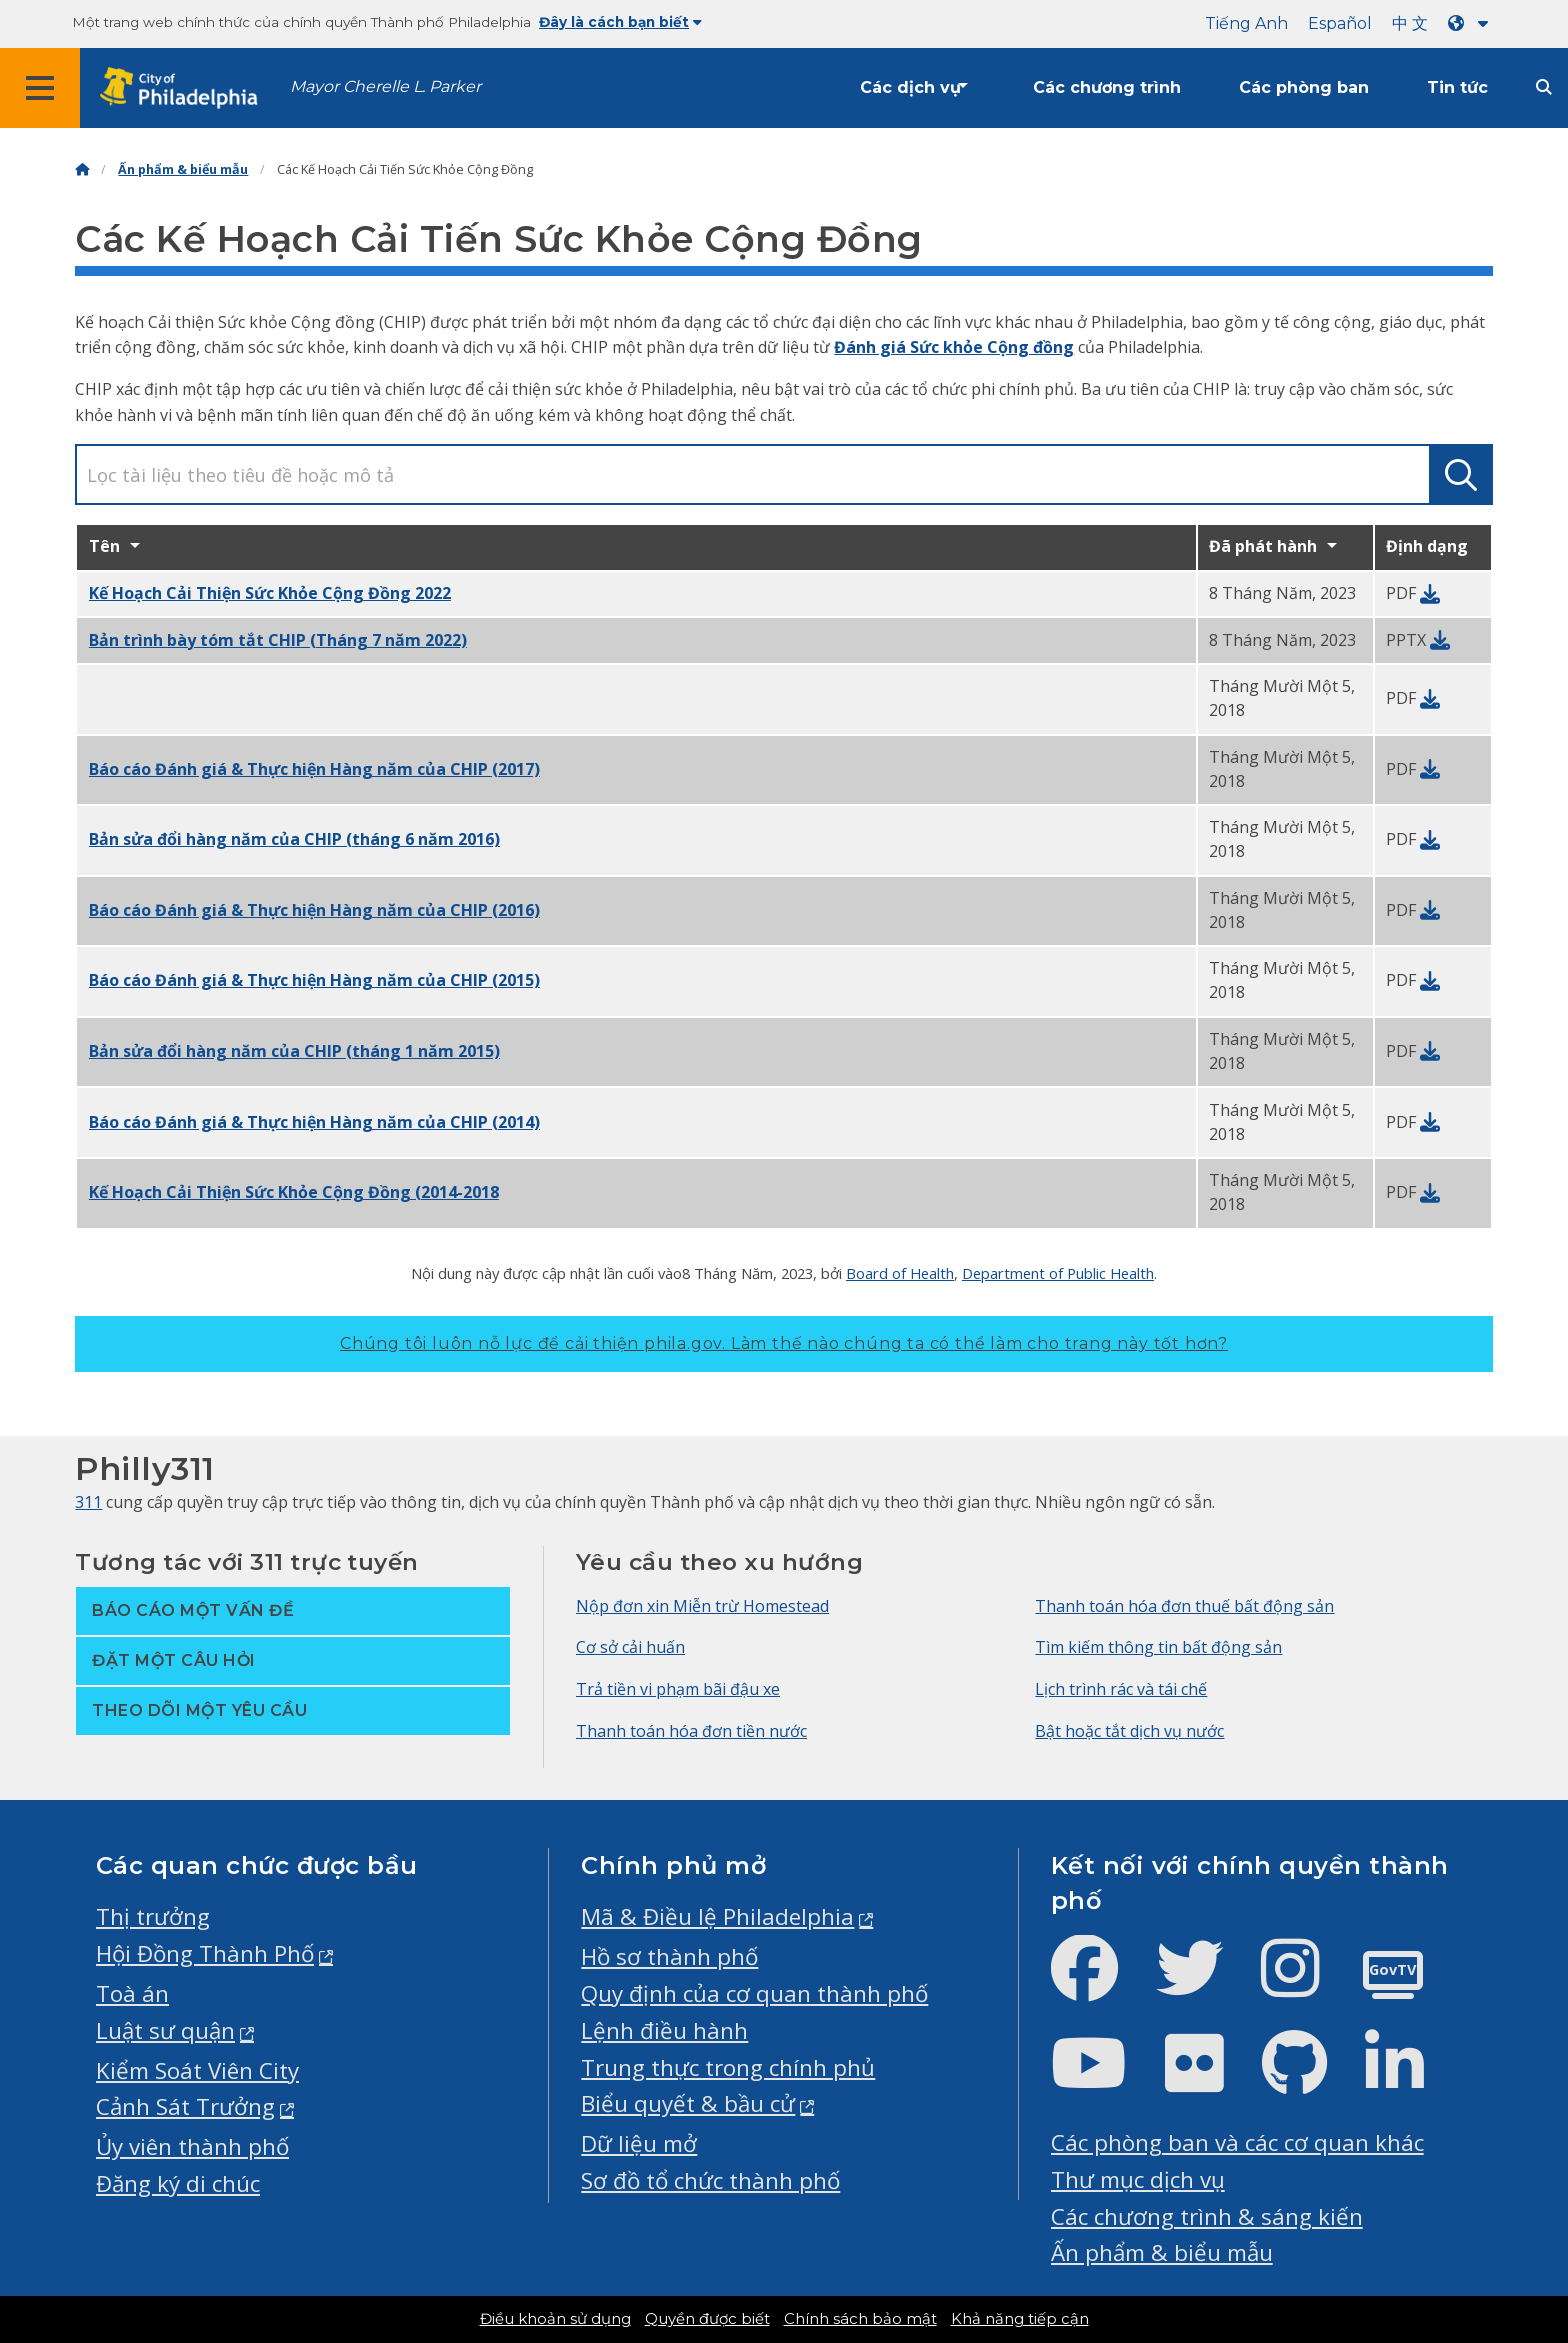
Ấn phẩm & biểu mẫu (183, 169)
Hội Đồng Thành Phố (205, 1953)
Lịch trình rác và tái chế (1121, 1689)
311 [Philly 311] (88, 1502)
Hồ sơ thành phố (669, 1956)
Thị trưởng (153, 1916)
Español (1340, 23)
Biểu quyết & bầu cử (688, 2103)
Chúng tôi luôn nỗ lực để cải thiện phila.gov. (784, 1343)
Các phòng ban (1304, 87)
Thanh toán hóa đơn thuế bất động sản (1184, 1606)
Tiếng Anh (1246, 23)
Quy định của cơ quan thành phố (754, 1993)
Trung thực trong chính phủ (728, 2067)
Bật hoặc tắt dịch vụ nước (1129, 1731)
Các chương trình (1107, 87)
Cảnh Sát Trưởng (185, 2106)
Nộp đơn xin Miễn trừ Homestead (702, 1606)
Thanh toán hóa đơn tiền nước (691, 1731)
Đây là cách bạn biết (620, 22)
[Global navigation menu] (40, 88)
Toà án (132, 1993)
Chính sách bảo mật (860, 2319)
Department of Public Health (1058, 1273)
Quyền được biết (707, 2319)
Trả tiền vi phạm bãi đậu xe (678, 1689)
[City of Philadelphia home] (185, 88)
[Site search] (1544, 87)
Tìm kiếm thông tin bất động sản (1158, 1647)
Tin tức (1457, 87)
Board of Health (900, 1273)
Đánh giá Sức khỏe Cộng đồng (954, 347)
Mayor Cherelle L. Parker (385, 86)
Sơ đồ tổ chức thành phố (710, 2180)
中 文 (1410, 23)
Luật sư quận (165, 2030)
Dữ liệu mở (639, 2143)
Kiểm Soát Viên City (197, 2070)
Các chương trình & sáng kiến (1207, 2216)
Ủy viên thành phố (192, 2146)
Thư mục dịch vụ (1138, 2179)
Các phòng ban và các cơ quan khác (1237, 2142)
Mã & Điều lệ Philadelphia (717, 1916)
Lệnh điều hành (664, 2030)
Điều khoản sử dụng (555, 2319)
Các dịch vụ (910, 87)
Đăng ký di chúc (178, 2183)
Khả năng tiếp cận (1020, 2319)
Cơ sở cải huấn (630, 1647)
